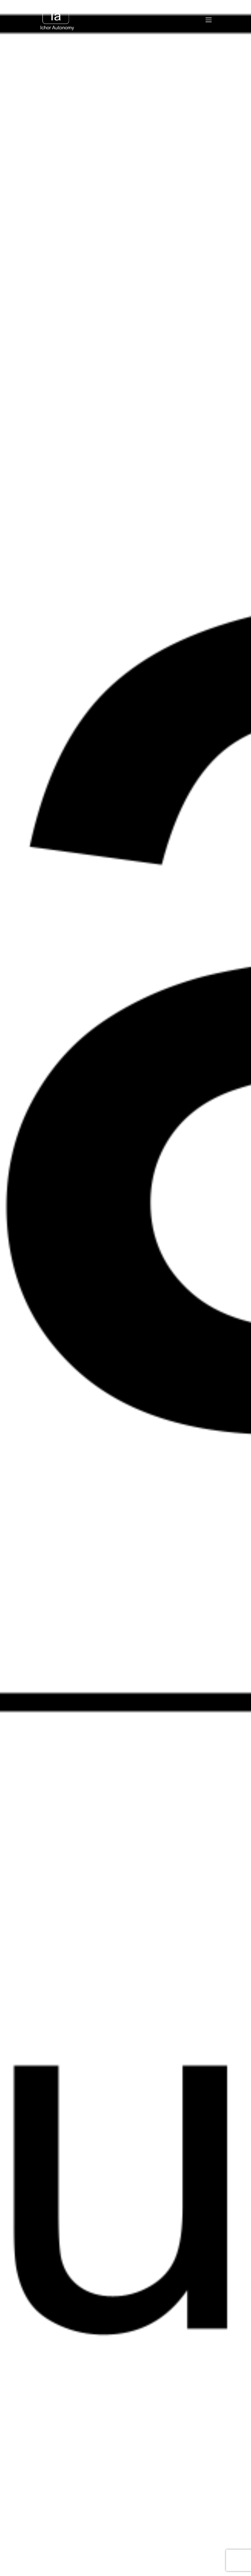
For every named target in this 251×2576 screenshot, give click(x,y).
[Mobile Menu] (209, 20)
